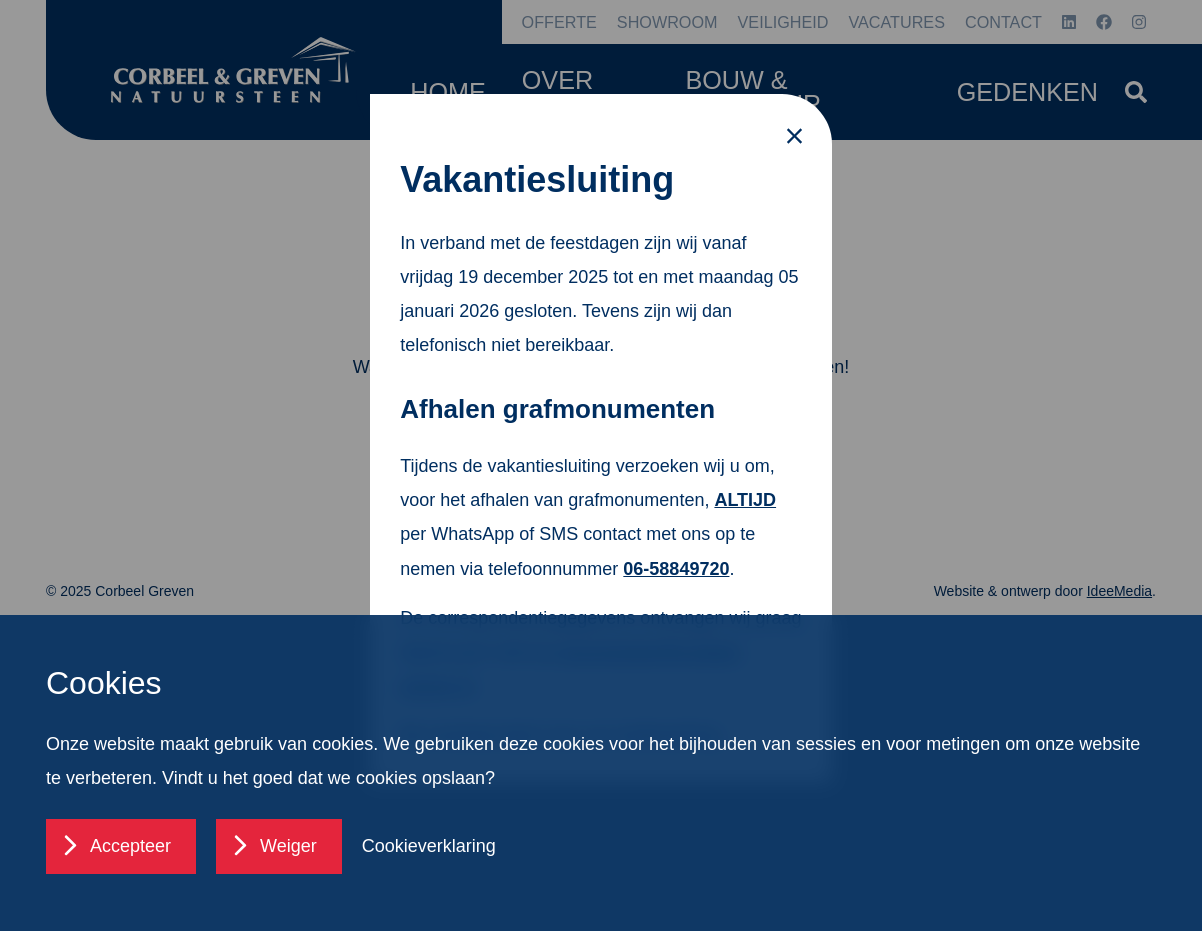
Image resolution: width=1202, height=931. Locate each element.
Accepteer (130, 846)
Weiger (288, 846)
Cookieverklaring (429, 846)
